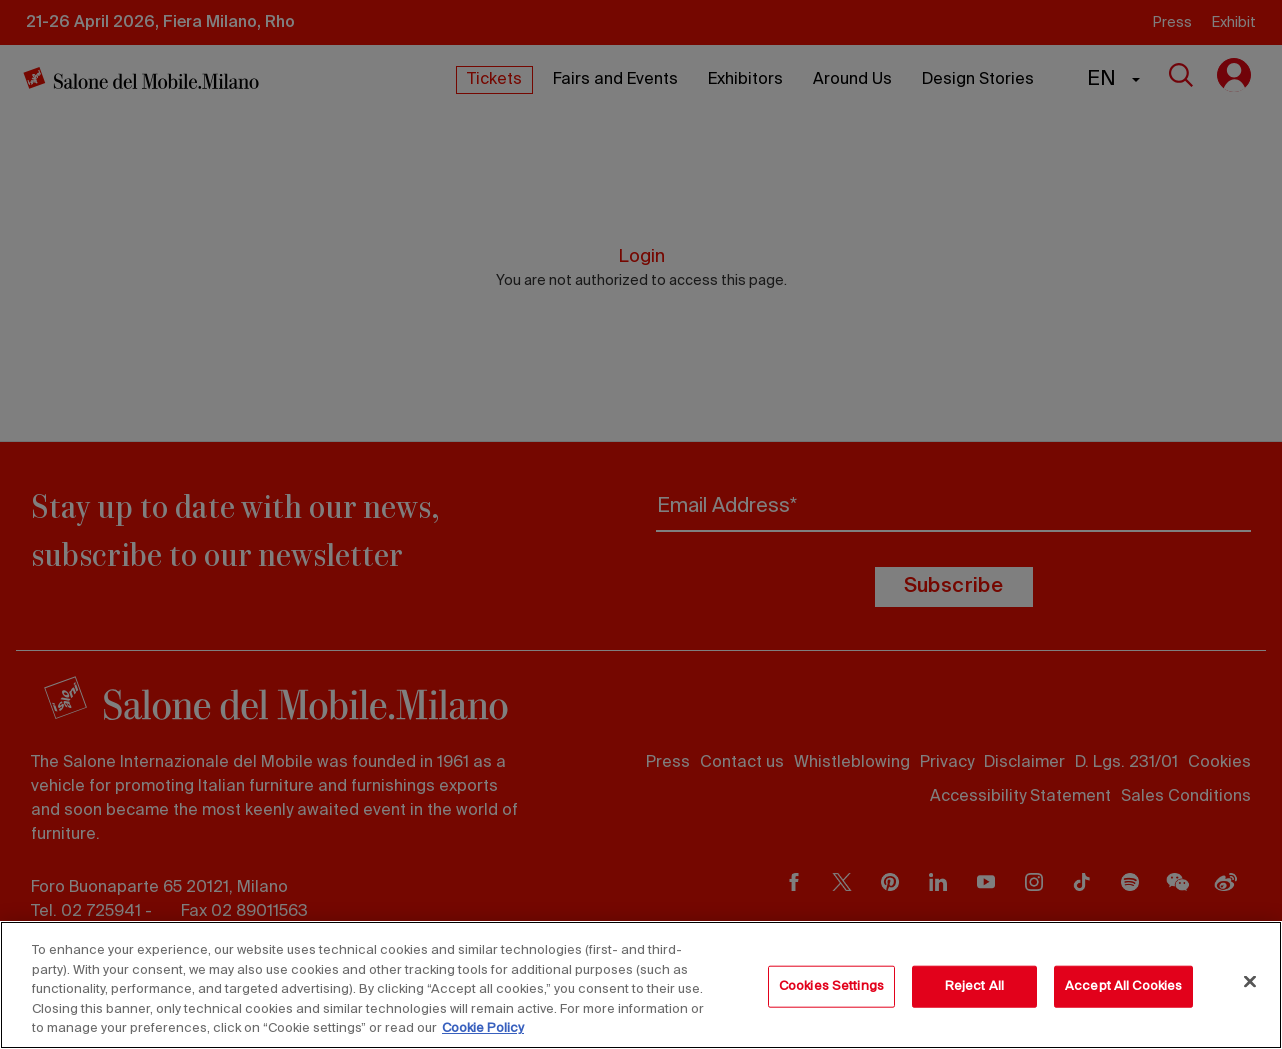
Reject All (974, 986)
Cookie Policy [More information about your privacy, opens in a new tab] (483, 1028)
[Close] (1250, 982)
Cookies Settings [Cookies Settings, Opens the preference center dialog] (831, 986)
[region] (641, 985)
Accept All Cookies (1123, 986)
